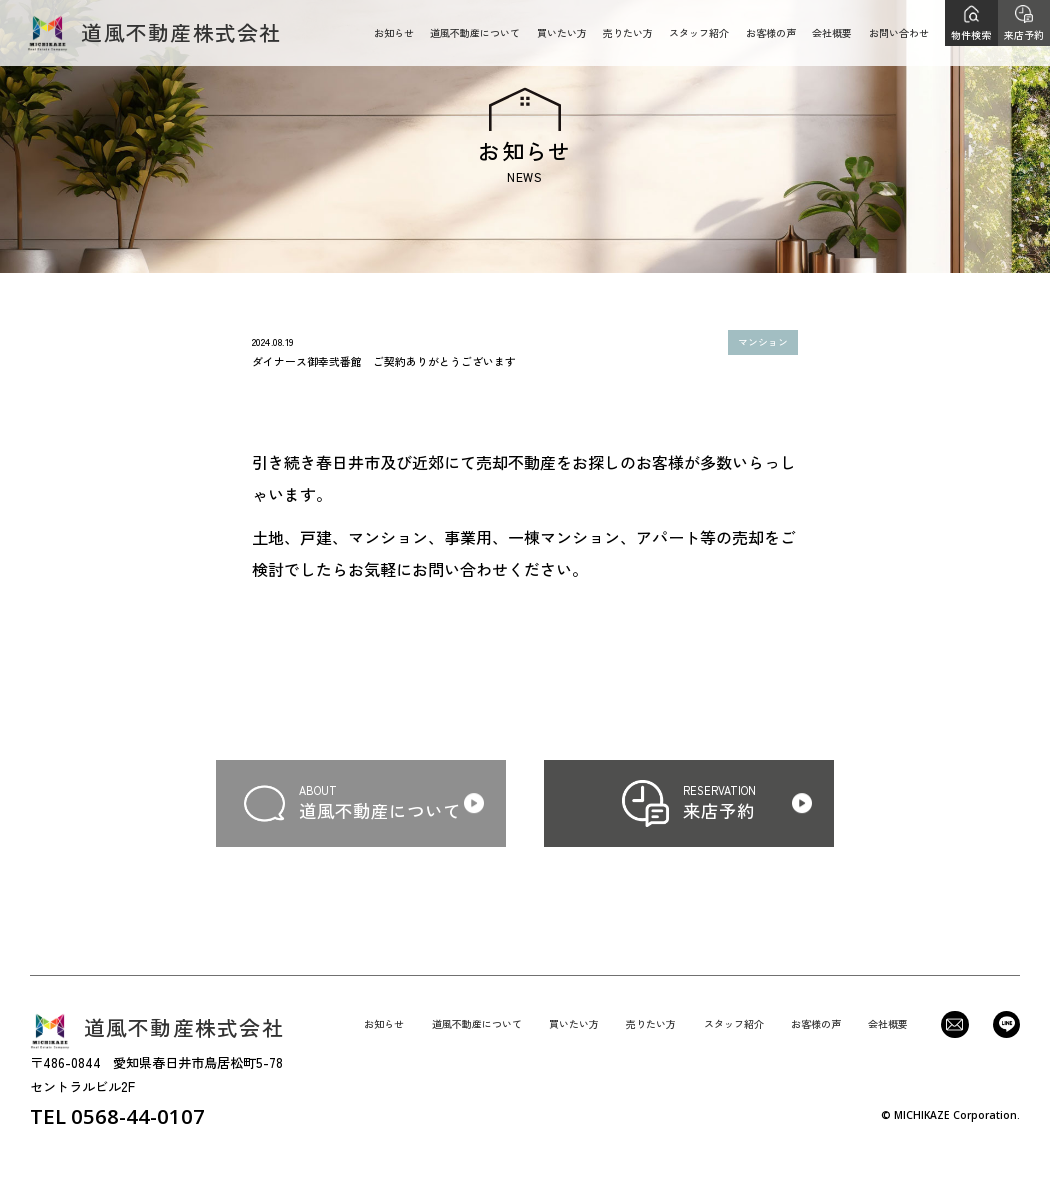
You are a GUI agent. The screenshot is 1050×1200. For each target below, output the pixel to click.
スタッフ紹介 (699, 32)
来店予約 (1024, 34)
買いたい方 (562, 32)
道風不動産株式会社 (154, 33)
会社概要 (832, 32)
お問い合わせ (899, 32)
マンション (763, 342)
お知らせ (394, 32)
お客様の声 (771, 32)
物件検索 (971, 34)
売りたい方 (628, 32)
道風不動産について (475, 32)
